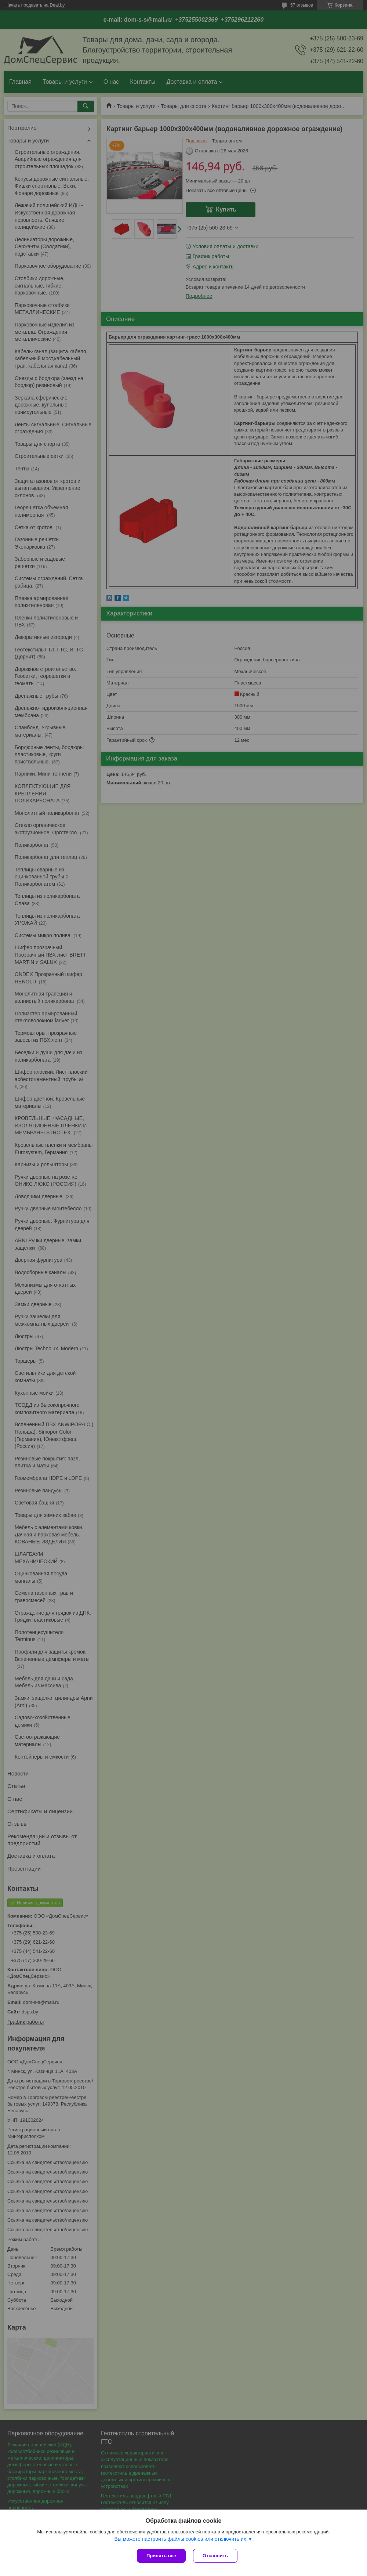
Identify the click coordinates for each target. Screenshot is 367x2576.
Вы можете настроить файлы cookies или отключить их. (180, 2539)
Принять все (161, 2555)
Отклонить (215, 2555)
